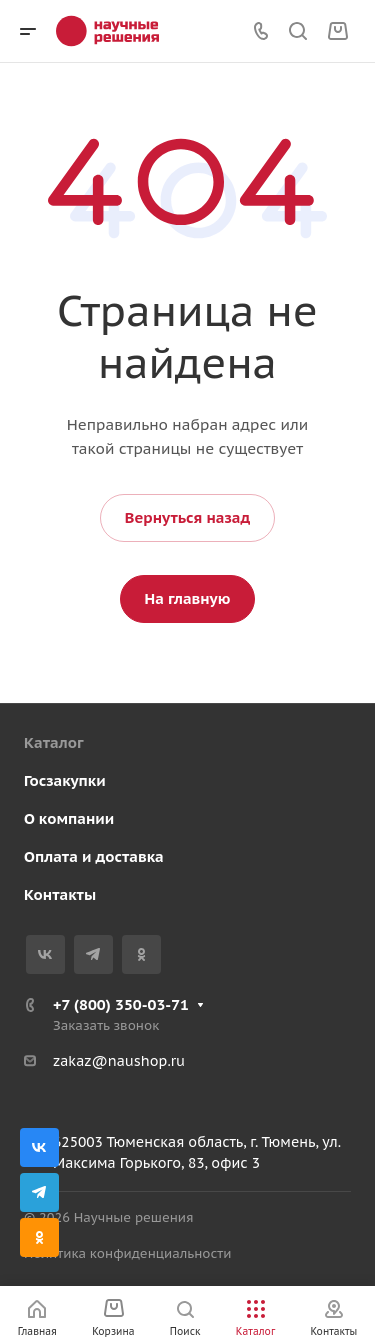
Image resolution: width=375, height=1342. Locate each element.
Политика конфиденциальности (127, 1253)
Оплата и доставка (94, 856)
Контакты (60, 894)
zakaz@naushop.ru (119, 1061)
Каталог (54, 742)
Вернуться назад (187, 517)
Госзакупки (65, 780)
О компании (69, 818)
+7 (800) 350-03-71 (121, 1004)
